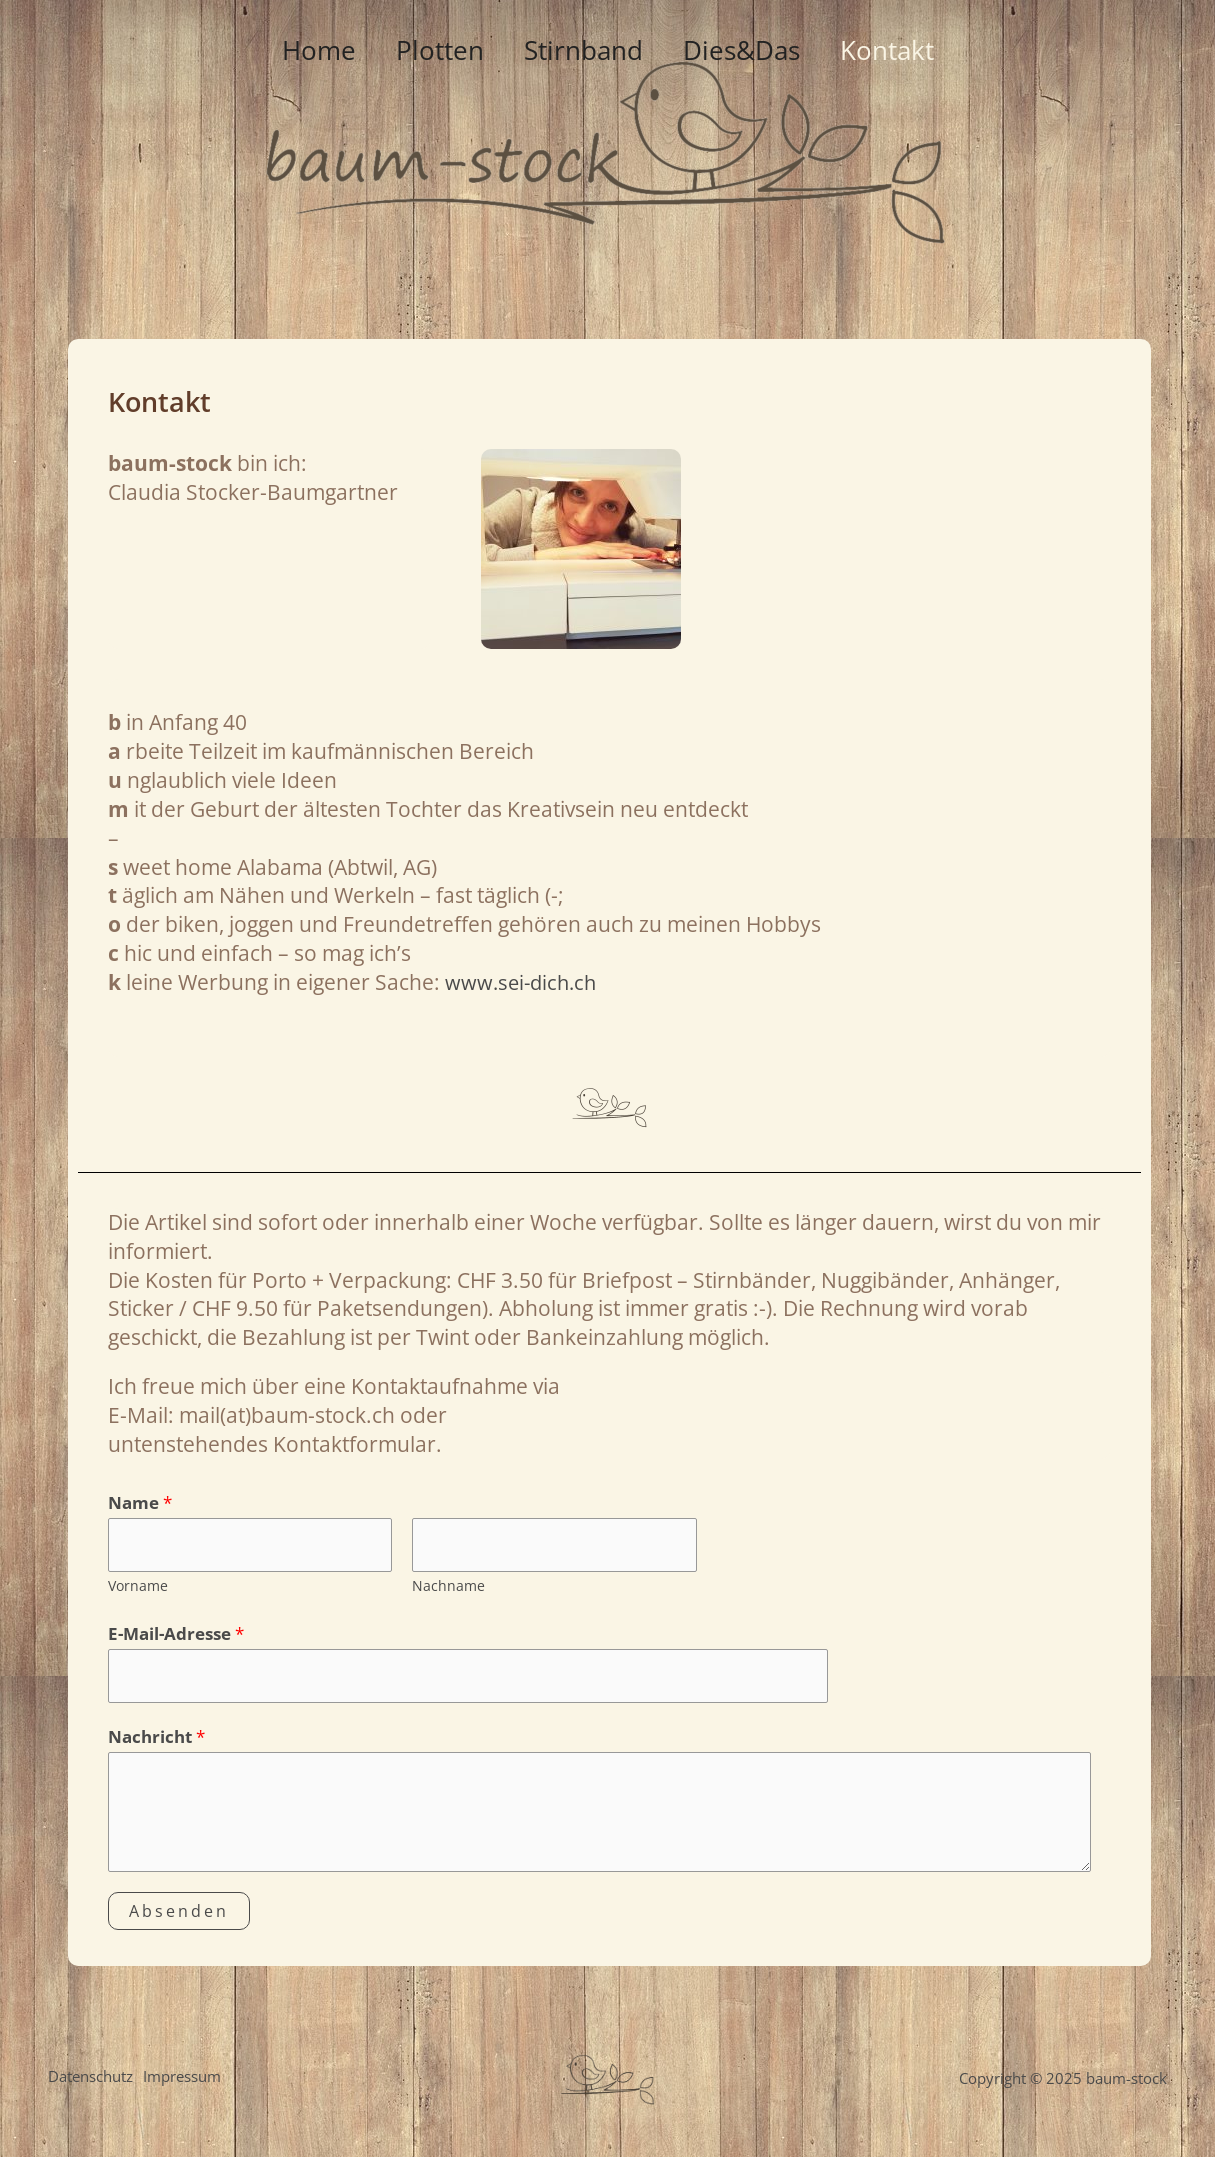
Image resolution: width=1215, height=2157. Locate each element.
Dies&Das (753, 300)
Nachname (448, 1587)
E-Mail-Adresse (176, 1636)
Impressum (187, 2084)
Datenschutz (90, 2084)
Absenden (179, 1916)
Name (140, 1502)
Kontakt (911, 300)
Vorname (138, 1587)
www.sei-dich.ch (524, 982)
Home (295, 300)
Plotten (428, 300)
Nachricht (156, 1741)
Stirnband (583, 300)
